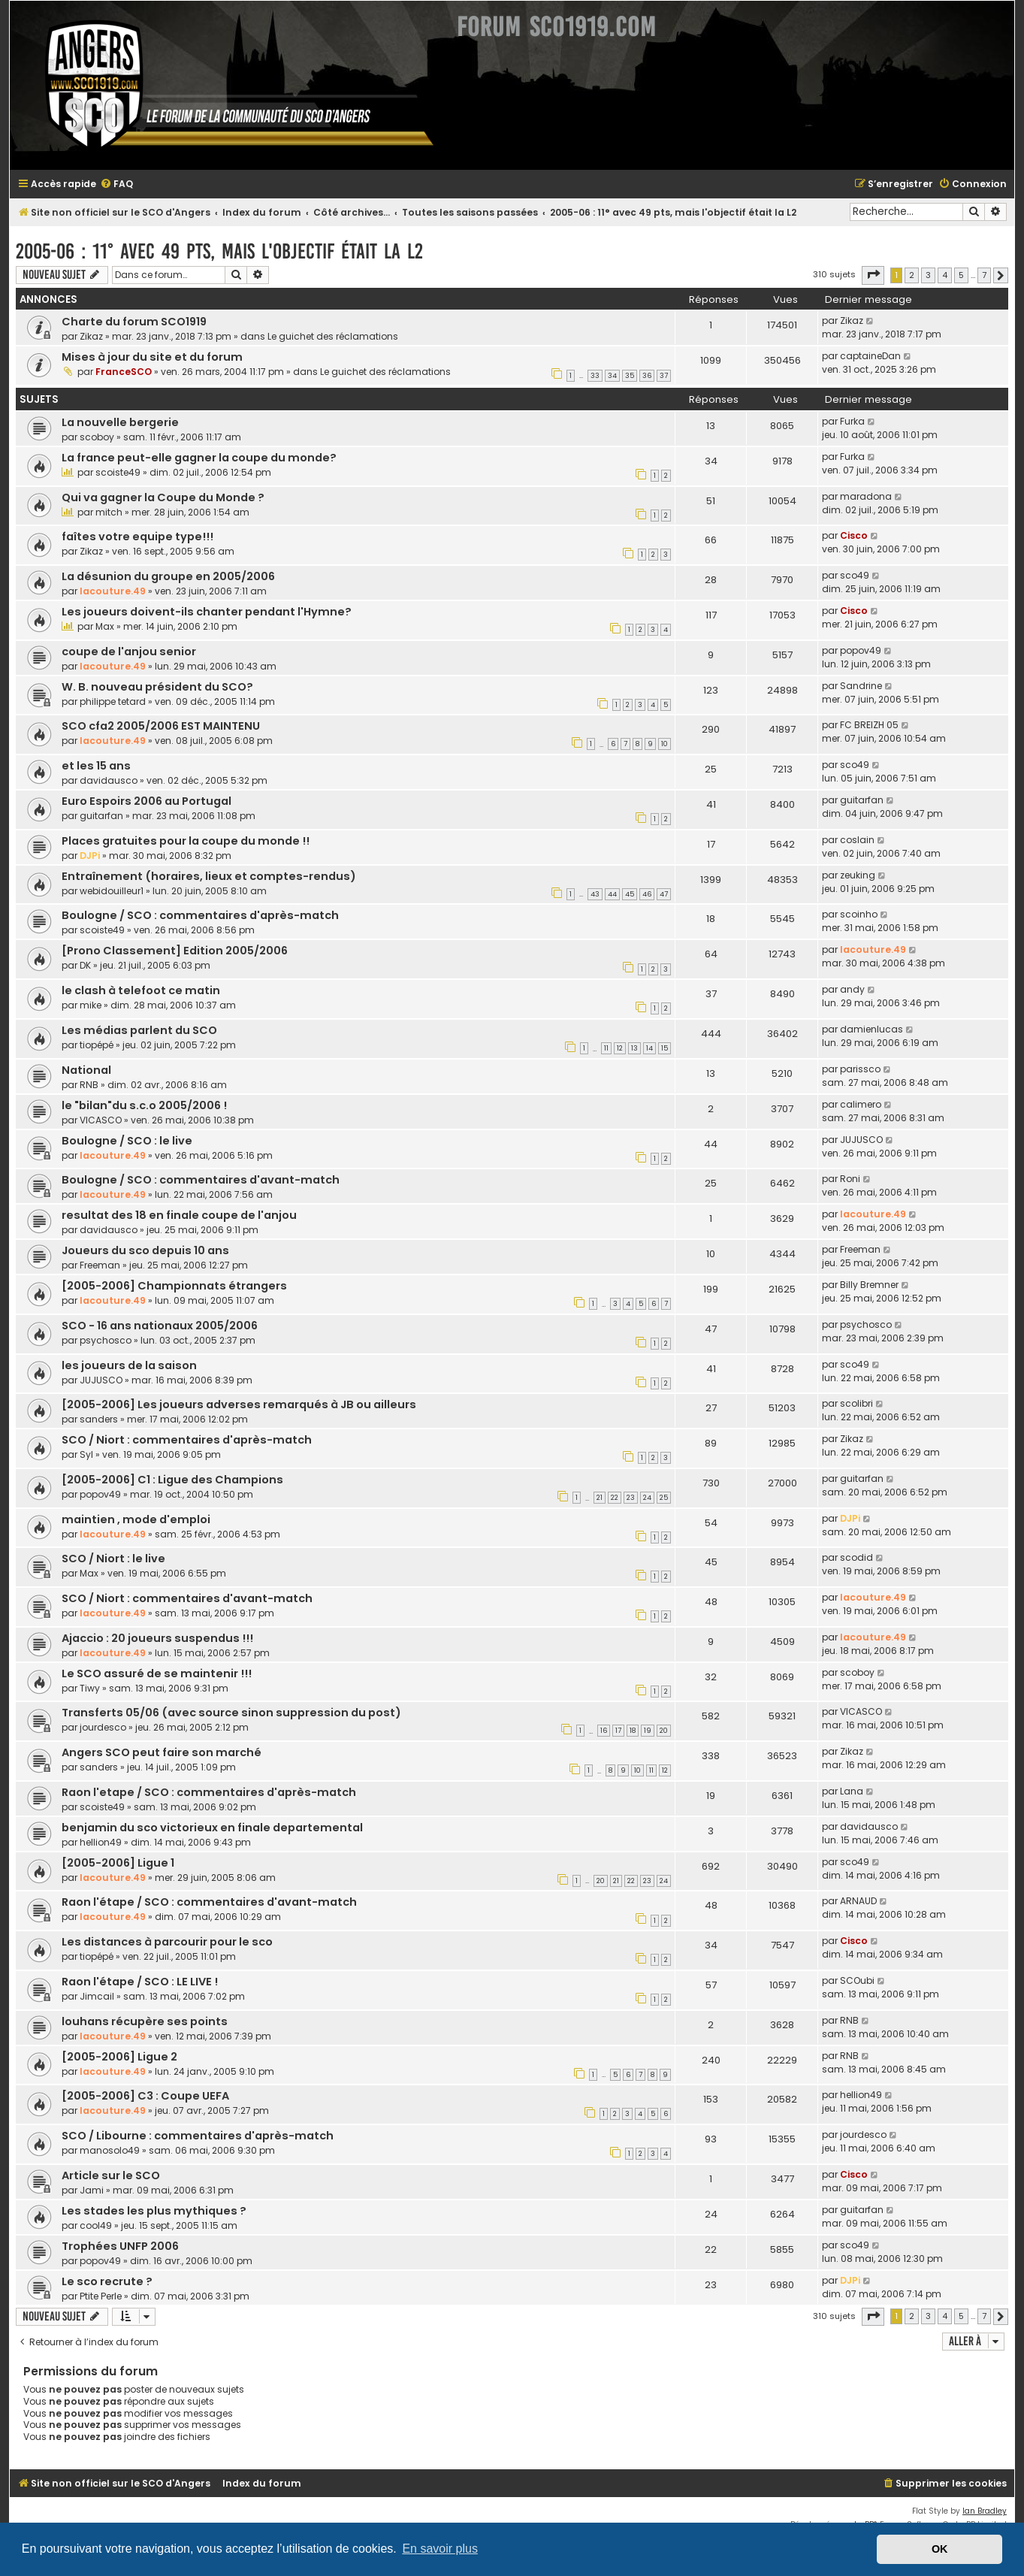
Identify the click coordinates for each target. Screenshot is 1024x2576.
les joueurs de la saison (129, 1365)
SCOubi (857, 1980)
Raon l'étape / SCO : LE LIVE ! (140, 1981)
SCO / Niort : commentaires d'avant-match (187, 1598)
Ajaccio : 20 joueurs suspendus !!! (157, 1638)
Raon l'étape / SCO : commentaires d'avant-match (209, 1901)
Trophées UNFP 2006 (120, 2246)
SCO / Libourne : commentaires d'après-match (198, 2135)
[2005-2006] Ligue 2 (119, 2056)
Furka (852, 421)
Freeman (100, 1265)
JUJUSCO (861, 1139)
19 (647, 1730)
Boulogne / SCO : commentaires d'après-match (200, 915)
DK (85, 965)
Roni (850, 1178)
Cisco (854, 535)
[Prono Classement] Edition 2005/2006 (175, 950)
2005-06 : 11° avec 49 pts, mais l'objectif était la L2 (219, 251)
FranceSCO (123, 371)
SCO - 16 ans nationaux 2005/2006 (160, 1325)
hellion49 (101, 1842)
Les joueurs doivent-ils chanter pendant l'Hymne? (207, 611)
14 (649, 1048)
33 (595, 375)
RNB (89, 1084)
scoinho (858, 914)
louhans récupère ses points (145, 2021)
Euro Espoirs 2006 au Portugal (146, 801)
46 (646, 894)
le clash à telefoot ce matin (141, 990)
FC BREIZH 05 (869, 724)
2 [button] (911, 275)
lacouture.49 (113, 591)
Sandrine (861, 685)
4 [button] (944, 275)
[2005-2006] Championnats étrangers (174, 1285)
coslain (857, 839)
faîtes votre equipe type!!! (137, 536)
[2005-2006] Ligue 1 (118, 1862)
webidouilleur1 (111, 890)
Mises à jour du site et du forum (152, 356)
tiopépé (96, 1045)
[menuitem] (116, 184)
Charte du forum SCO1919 (134, 321)
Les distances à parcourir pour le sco (167, 1941)
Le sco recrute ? (107, 2281)
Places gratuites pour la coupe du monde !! (186, 840)
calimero (860, 1104)
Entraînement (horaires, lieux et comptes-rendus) (209, 876)
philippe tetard (113, 701)
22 (614, 1497)
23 (631, 1497)
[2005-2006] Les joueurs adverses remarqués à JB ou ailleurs (239, 1404)
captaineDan (870, 355)
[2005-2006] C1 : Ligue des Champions (172, 1479)
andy (852, 989)
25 (664, 1497)
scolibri (856, 1403)
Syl (86, 1454)
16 (603, 1730)
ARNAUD (858, 1900)
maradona (866, 496)
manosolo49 (110, 2150)
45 (629, 894)
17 (618, 1730)
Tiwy (90, 1688)
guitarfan (101, 815)
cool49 (96, 2225)
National (86, 1070)
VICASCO (101, 1120)
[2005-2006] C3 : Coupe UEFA (145, 2095)
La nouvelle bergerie (120, 422)
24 (647, 1497)
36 (646, 375)
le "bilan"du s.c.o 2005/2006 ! (144, 1105)
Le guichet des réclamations (332, 336)
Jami (92, 2190)
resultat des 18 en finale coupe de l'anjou (179, 1215)
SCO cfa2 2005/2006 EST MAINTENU (161, 725)
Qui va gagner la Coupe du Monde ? (163, 497)
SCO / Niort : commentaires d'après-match (187, 1439)
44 (612, 894)
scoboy (97, 437)
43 (595, 894)
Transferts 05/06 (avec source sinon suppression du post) (231, 1712)
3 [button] (928, 275)
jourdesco (103, 1727)
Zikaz (91, 336)
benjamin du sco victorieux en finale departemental (212, 1827)
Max (104, 626)
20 (664, 1730)
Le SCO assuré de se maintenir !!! (157, 1673)
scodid (856, 1557)
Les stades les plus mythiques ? (154, 2210)
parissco (860, 1069)
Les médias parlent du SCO (139, 1030)
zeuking (857, 875)
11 (606, 1048)
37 (664, 375)
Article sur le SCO (111, 2175)
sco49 (854, 575)
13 (634, 1048)
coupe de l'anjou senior (129, 651)
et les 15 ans (96, 765)
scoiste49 (117, 472)
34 (612, 375)
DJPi (90, 855)
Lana (851, 1791)
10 (664, 743)
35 (629, 375)
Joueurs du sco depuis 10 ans (145, 1250)
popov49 (860, 650)
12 (620, 1048)
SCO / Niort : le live (113, 1558)
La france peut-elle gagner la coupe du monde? (199, 457)
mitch (108, 512)
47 (664, 894)
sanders (99, 1419)
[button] (873, 275)
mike (90, 1005)
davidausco (108, 780)
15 (664, 1048)
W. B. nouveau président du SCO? (157, 686)
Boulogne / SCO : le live (127, 1140)
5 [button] (961, 275)
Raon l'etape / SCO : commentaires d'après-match (209, 1792)
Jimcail (97, 1996)
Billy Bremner (869, 1284)
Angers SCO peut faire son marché (161, 1752)
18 (633, 1730)
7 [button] (984, 275)
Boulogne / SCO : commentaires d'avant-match (201, 1179)
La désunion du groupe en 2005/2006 (168, 576)
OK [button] (940, 2549)
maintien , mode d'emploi (136, 1519)
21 (600, 1497)
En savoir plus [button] (440, 2548)
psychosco (105, 1340)
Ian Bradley (984, 2511)
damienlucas (871, 1029)
